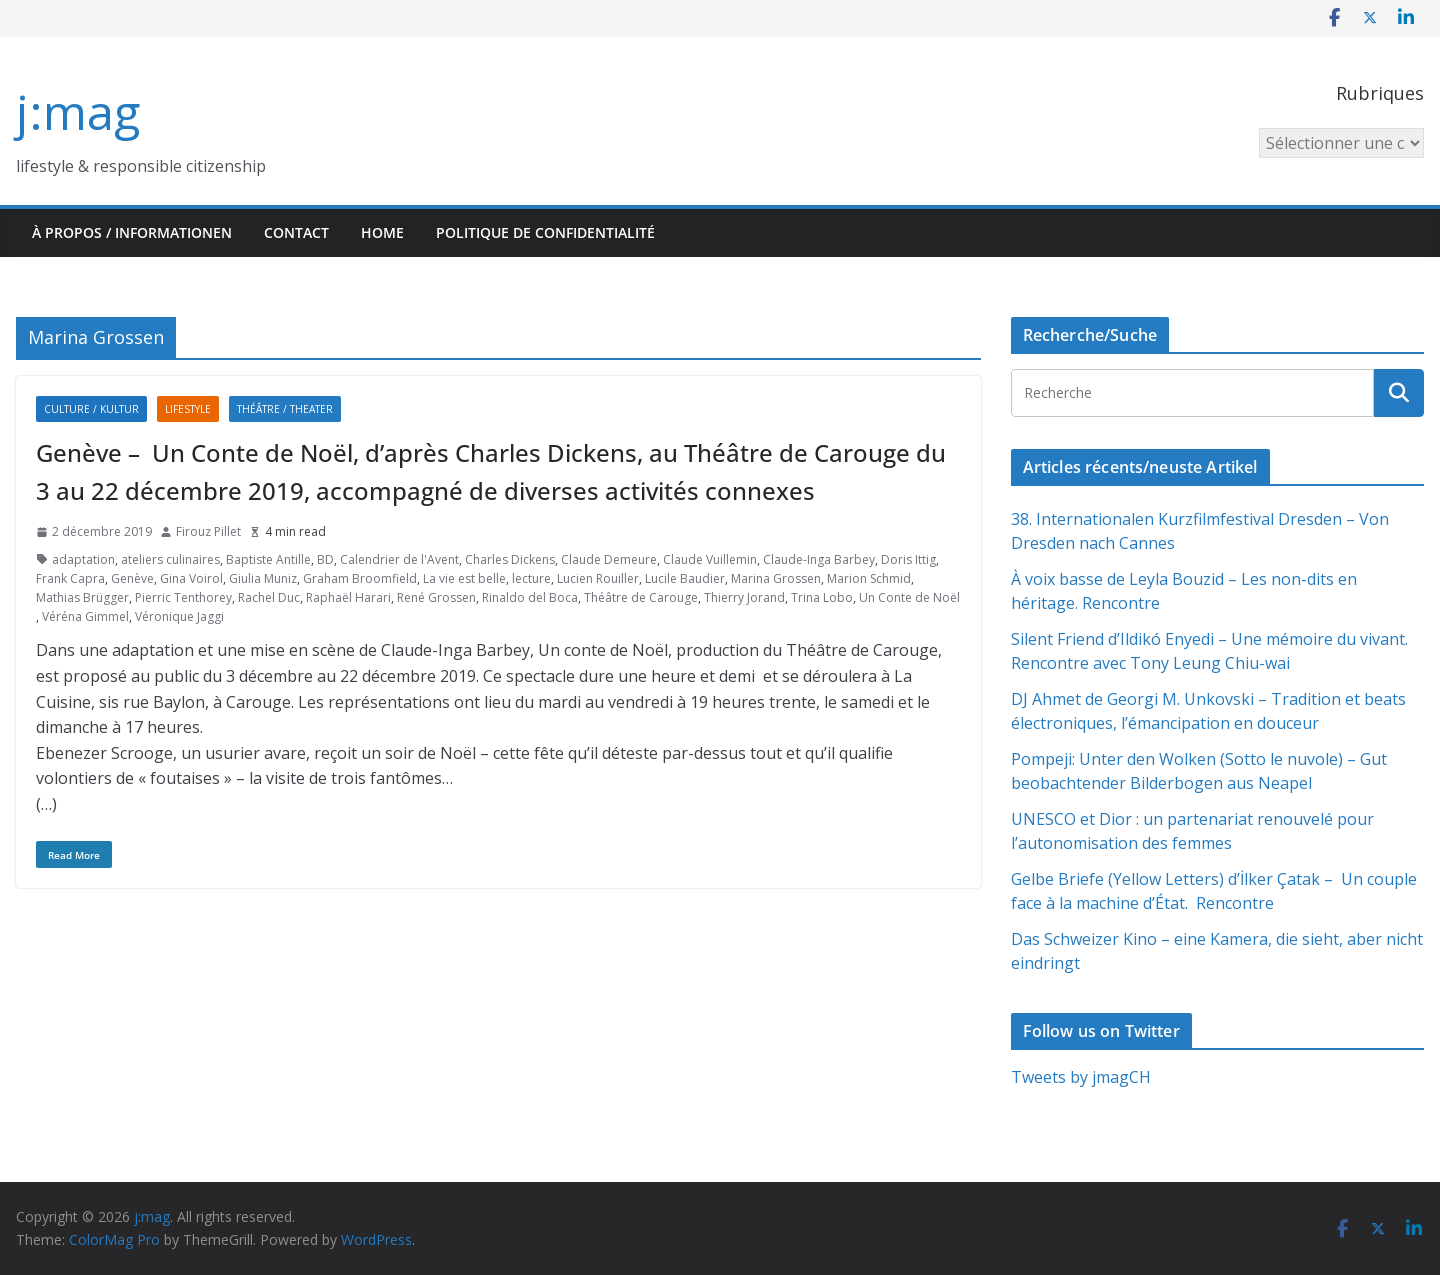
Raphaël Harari (348, 597)
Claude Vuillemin (710, 559)
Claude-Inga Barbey (819, 559)
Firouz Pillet (208, 531)
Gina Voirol (191, 578)
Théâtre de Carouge (641, 597)
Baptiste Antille (268, 559)
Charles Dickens (510, 559)
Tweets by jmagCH (1081, 1077)
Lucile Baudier (685, 578)
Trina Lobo (822, 597)
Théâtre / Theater (285, 409)
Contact (296, 232)
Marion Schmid (869, 578)
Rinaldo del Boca (530, 597)
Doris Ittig (908, 559)
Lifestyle (188, 409)
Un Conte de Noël (909, 597)
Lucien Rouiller (598, 578)
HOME (382, 232)
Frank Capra (70, 578)
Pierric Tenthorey (183, 597)
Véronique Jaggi (179, 616)
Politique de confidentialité (545, 232)
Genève (132, 578)
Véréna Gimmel (85, 616)
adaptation (83, 559)
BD (325, 559)
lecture (531, 578)
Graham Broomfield (360, 578)
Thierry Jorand (744, 597)
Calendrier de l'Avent (399, 559)
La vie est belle (464, 578)
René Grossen (436, 597)
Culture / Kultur (91, 409)
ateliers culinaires (170, 559)
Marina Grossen (776, 578)
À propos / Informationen (132, 232)
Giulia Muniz (263, 578)
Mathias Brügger (82, 597)
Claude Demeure (609, 559)
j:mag (78, 111)
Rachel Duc (269, 597)
